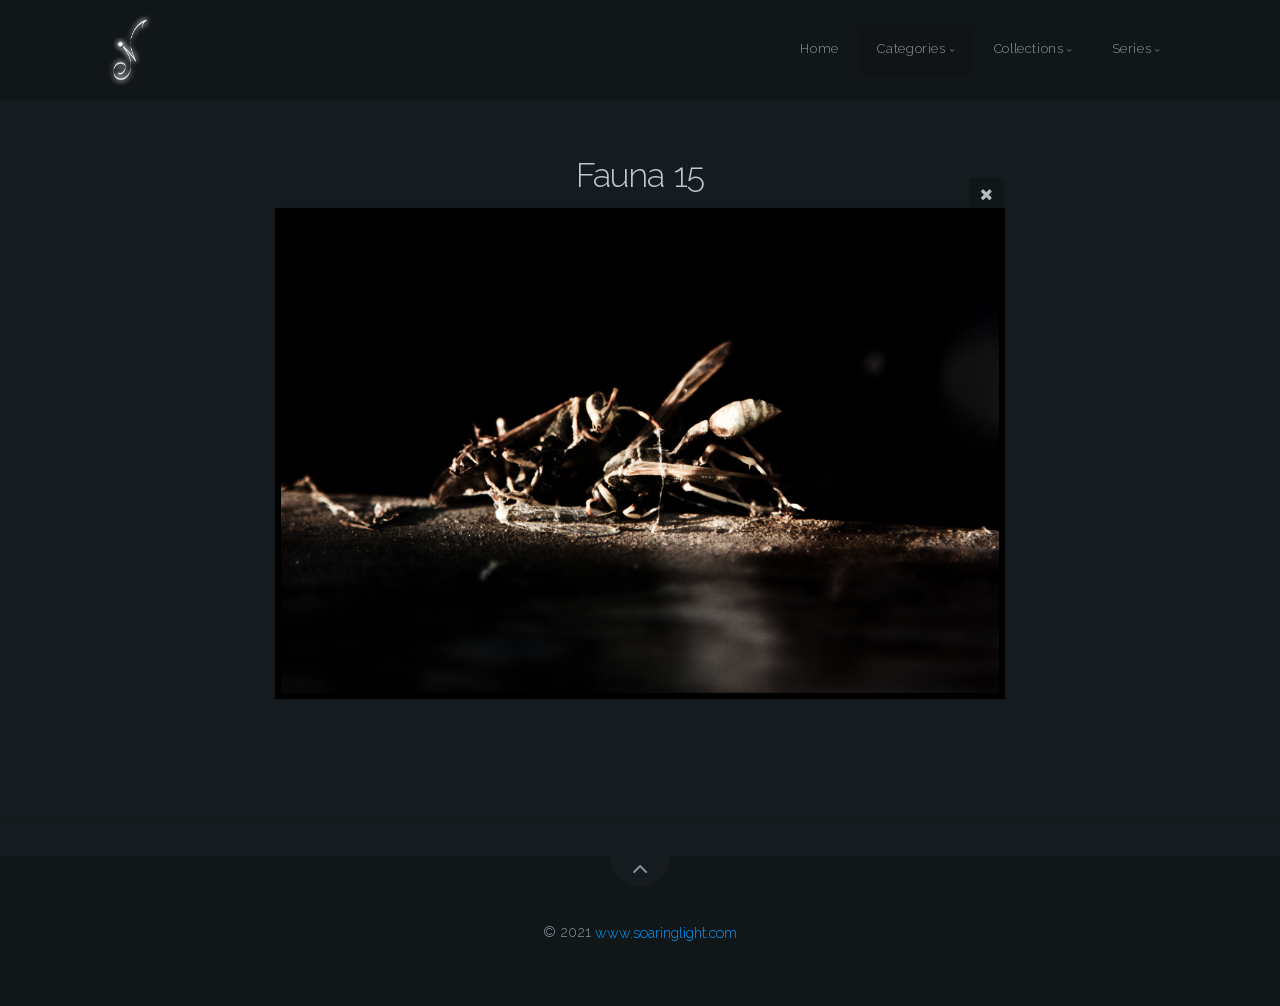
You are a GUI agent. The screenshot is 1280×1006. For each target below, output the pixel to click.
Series (1132, 49)
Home (819, 49)
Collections (1029, 49)
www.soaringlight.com (666, 931)
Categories (911, 49)
